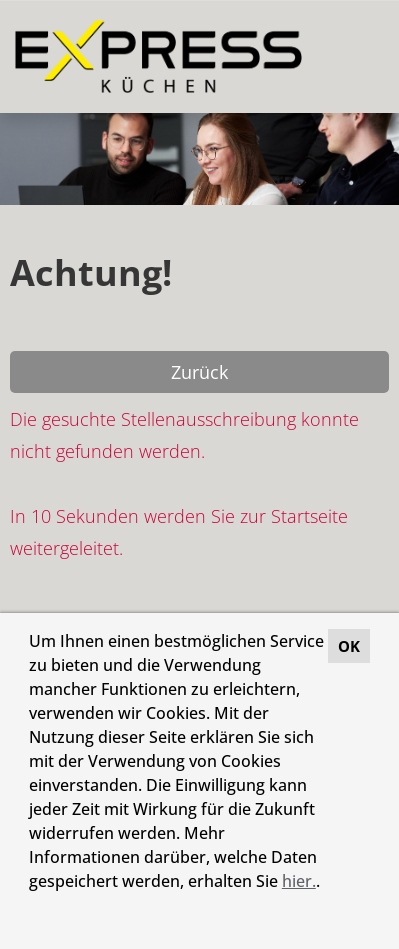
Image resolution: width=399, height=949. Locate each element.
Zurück (199, 372)
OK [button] (349, 646)
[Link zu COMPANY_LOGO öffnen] (158, 56)
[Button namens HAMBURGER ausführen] (350, 56)
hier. (299, 881)
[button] (32, 908)
